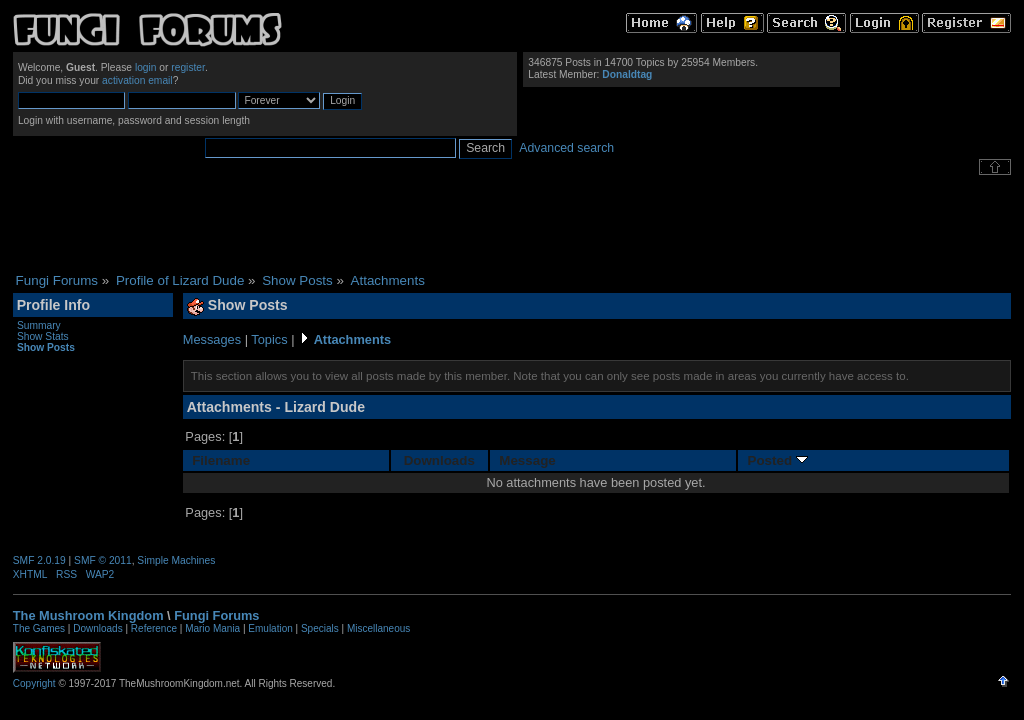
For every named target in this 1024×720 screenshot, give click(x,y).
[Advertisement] (512, 224)
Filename (221, 460)
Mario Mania (212, 628)
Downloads (439, 460)
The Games (39, 628)
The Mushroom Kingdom (88, 615)
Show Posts (46, 347)
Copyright (34, 683)
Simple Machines (176, 560)
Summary (39, 325)
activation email (137, 80)
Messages (212, 339)
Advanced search (566, 148)
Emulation (270, 628)
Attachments (353, 339)
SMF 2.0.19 (39, 560)
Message (527, 460)
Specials (320, 628)
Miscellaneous (378, 628)
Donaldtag (627, 74)
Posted (778, 460)
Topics (269, 339)
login (146, 67)
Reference (154, 628)
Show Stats (43, 336)
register (188, 67)
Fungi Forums (216, 615)
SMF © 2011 (103, 560)
